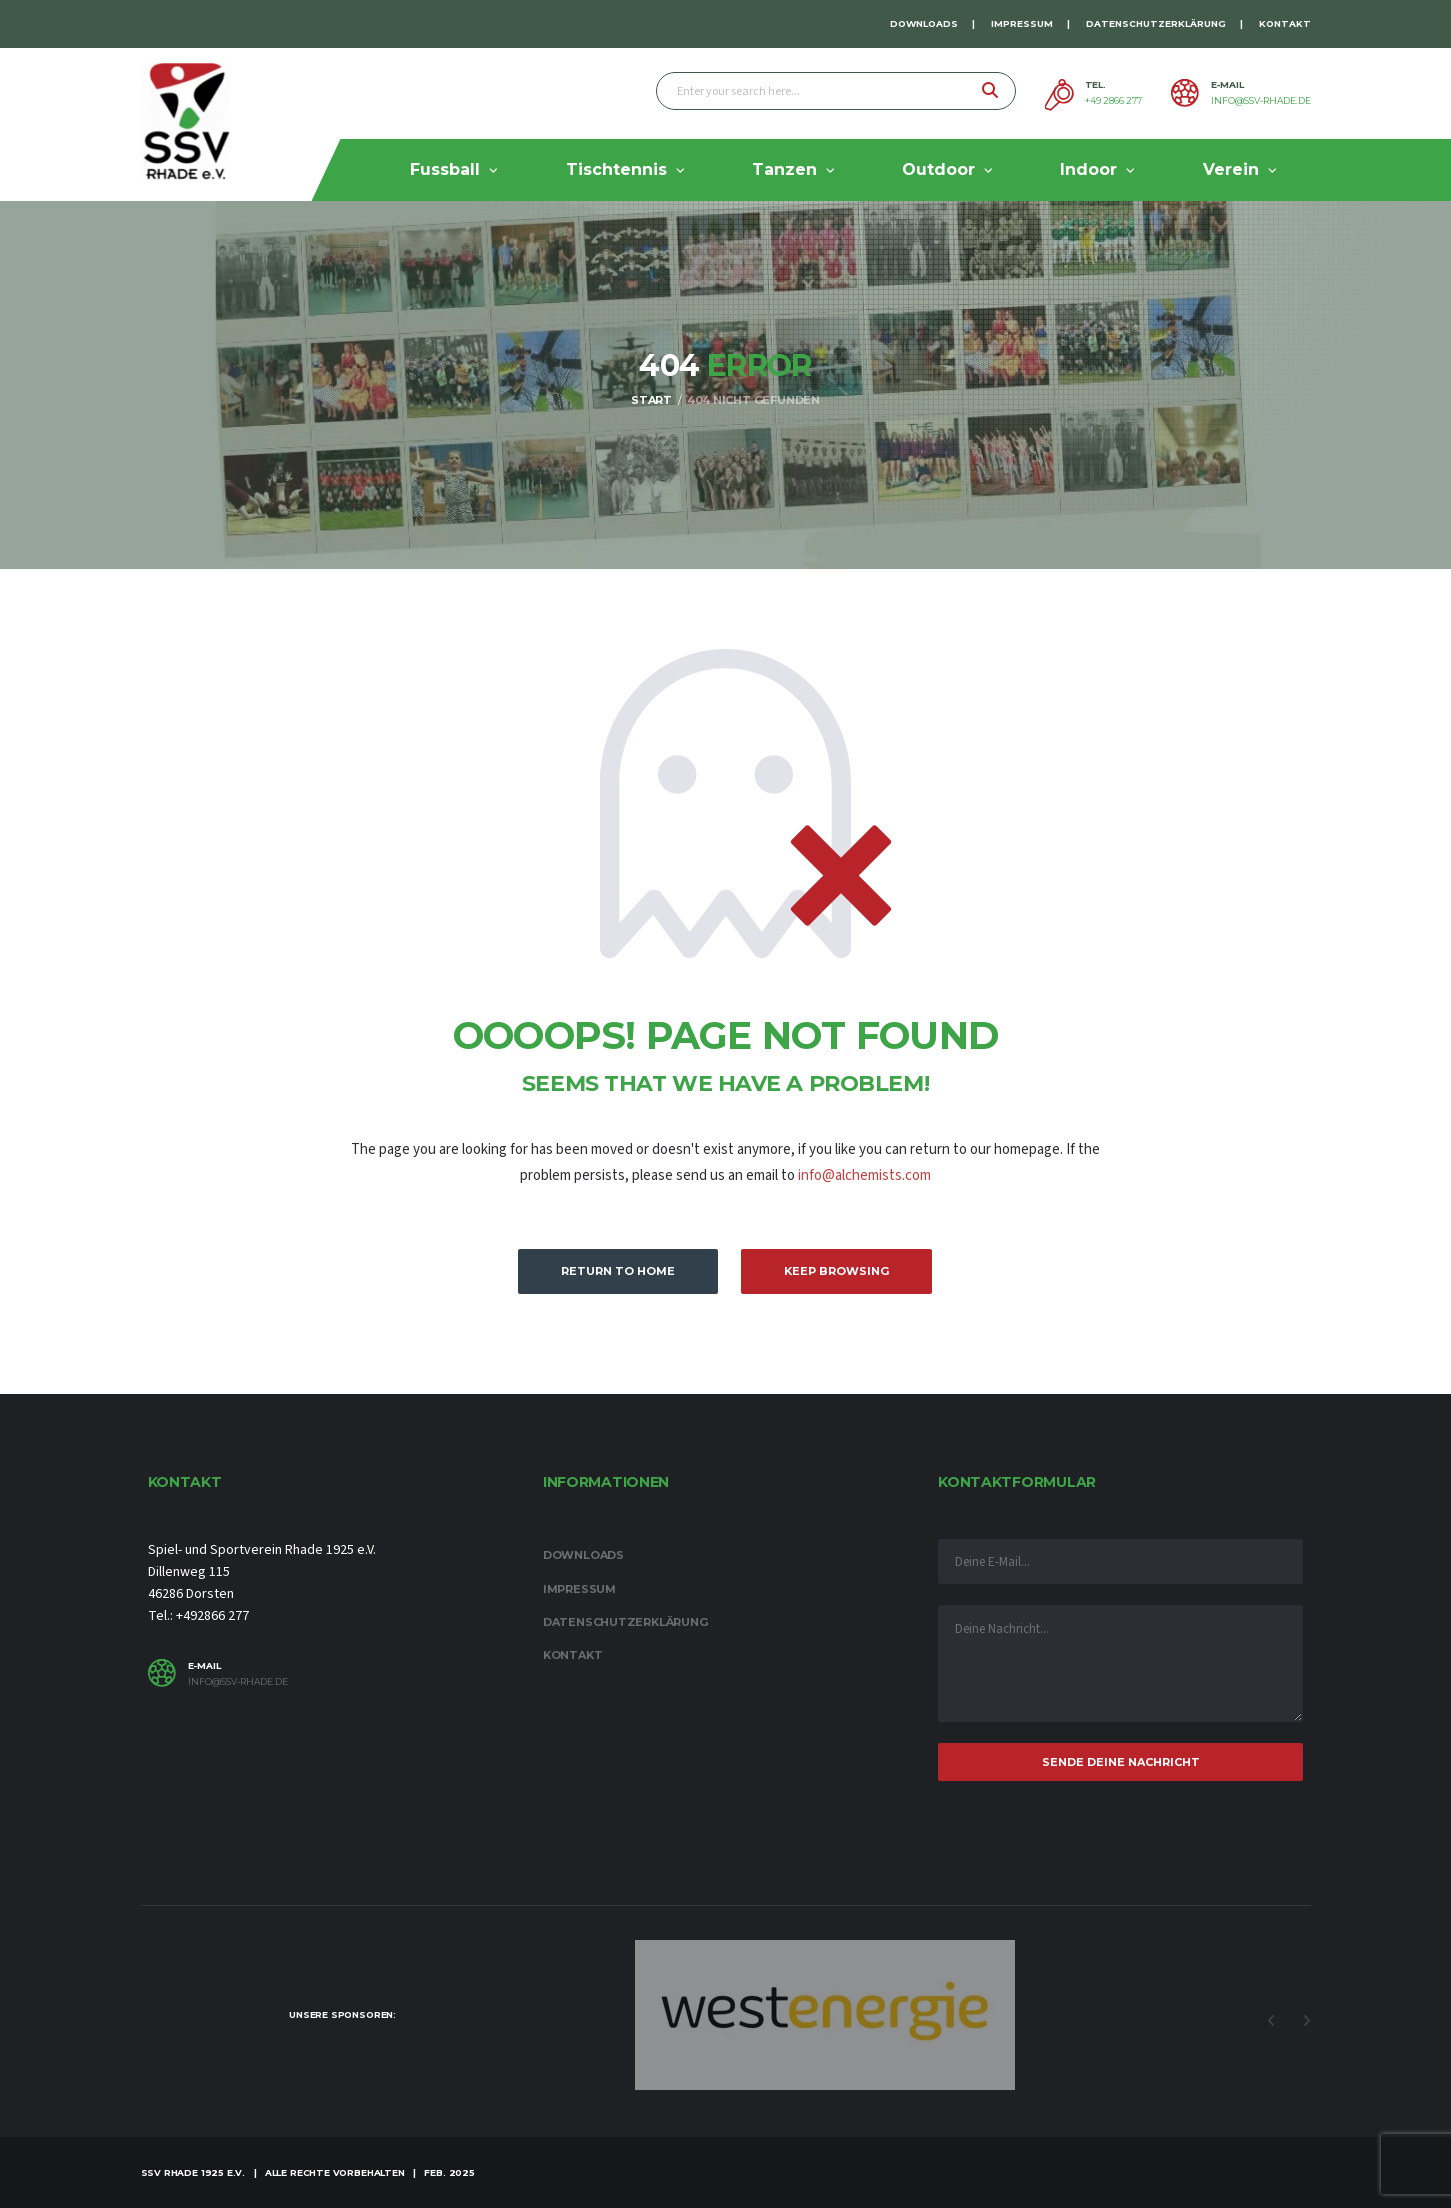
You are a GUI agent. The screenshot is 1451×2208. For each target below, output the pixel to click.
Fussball (445, 169)
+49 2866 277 (1113, 101)
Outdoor (938, 169)
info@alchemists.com (864, 1175)
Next (1307, 2021)
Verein (1231, 169)
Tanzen (784, 169)
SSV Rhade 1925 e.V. (193, 2172)
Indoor (1088, 169)
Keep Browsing (836, 1271)
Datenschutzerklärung (1156, 23)
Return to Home (618, 1271)
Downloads (924, 23)
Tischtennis (616, 169)
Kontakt (1285, 23)
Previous (1272, 2021)
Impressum (1022, 23)
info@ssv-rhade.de (1261, 101)
